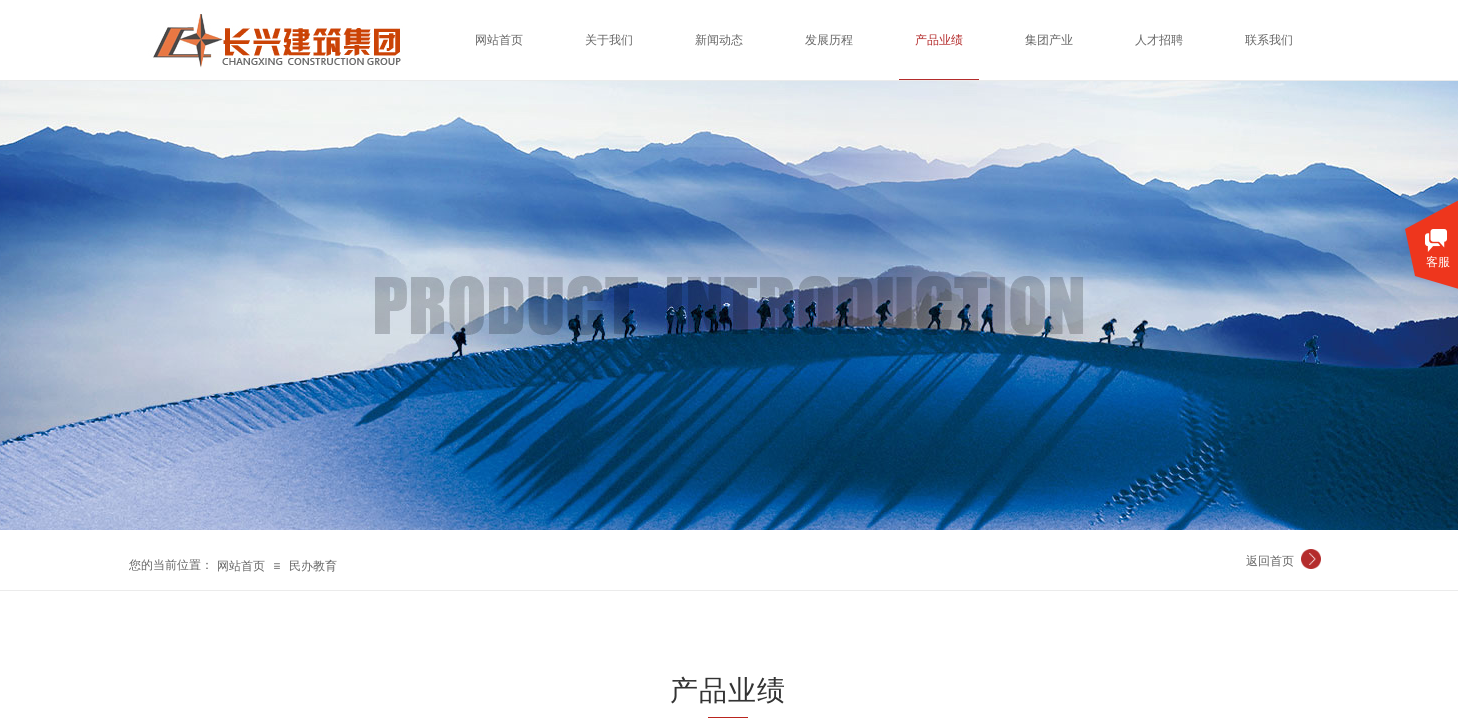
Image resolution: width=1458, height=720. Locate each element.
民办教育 (313, 566)
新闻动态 (719, 40)
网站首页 (241, 566)
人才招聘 (1159, 40)
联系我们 (1269, 40)
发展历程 (829, 40)
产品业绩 (939, 40)
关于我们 (609, 40)
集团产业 (1049, 40)
